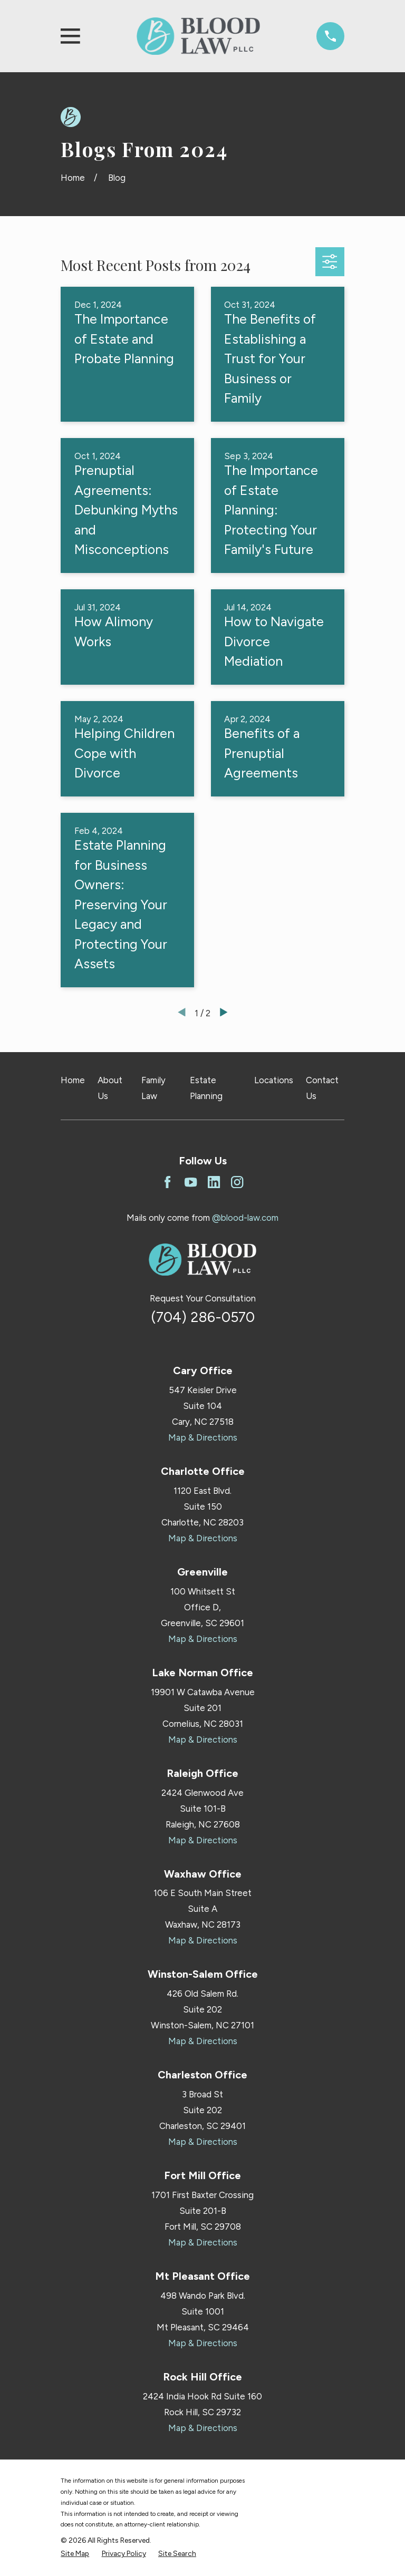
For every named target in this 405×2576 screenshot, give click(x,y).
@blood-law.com (245, 1217)
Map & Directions (202, 1437)
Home (73, 1080)
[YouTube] (191, 1182)
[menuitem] (75, 2553)
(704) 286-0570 (203, 1317)
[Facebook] (167, 1182)
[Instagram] (237, 1182)
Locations (273, 1080)
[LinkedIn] (214, 1182)
